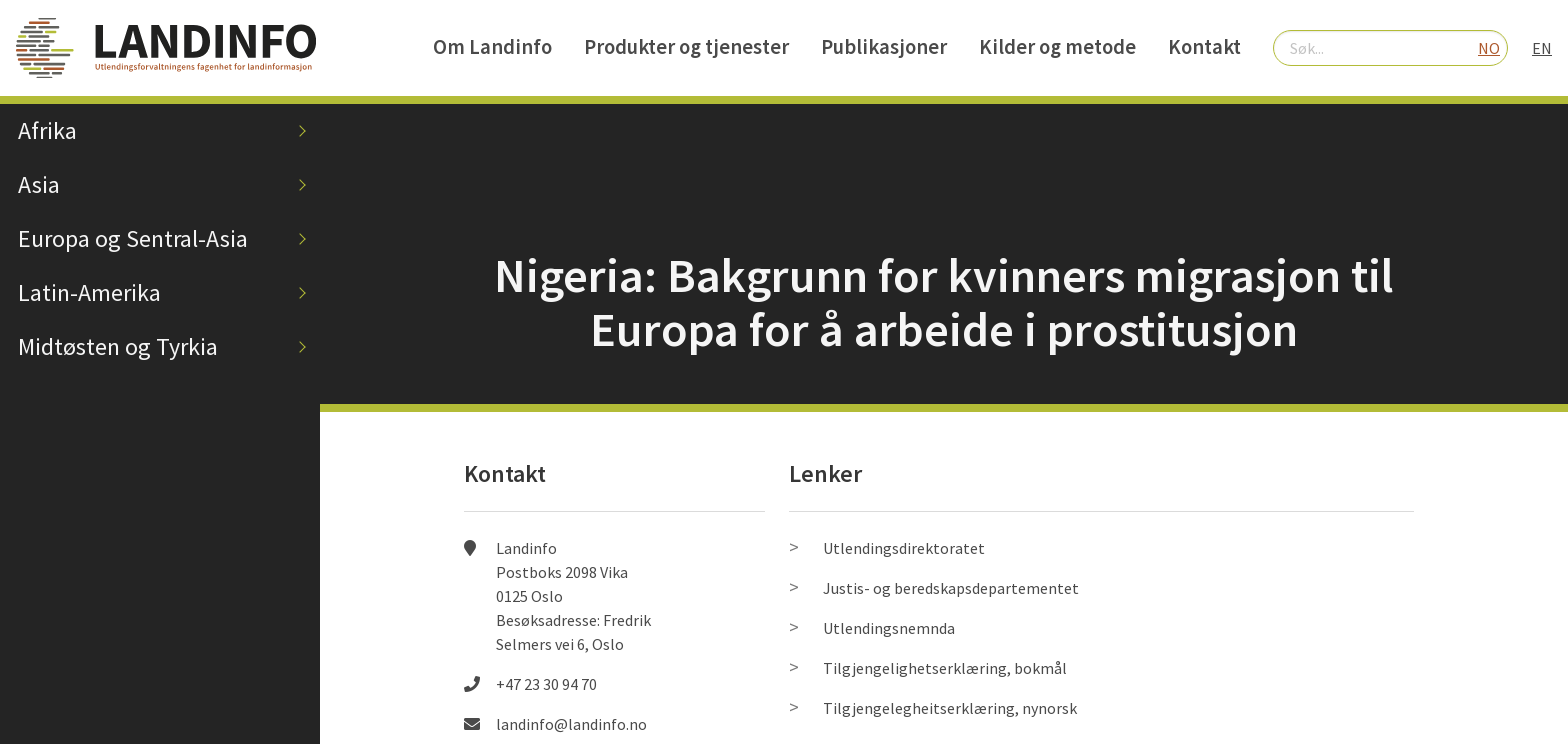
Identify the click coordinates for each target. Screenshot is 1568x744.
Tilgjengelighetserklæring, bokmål (945, 668)
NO (1489, 48)
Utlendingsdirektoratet (904, 548)
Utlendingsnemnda (889, 628)
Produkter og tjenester (686, 47)
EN (1542, 48)
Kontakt (1204, 47)
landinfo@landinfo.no (571, 724)
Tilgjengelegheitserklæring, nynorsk (950, 708)
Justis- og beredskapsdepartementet (951, 588)
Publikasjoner (884, 47)
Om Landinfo (492, 47)
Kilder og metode (1057, 47)
